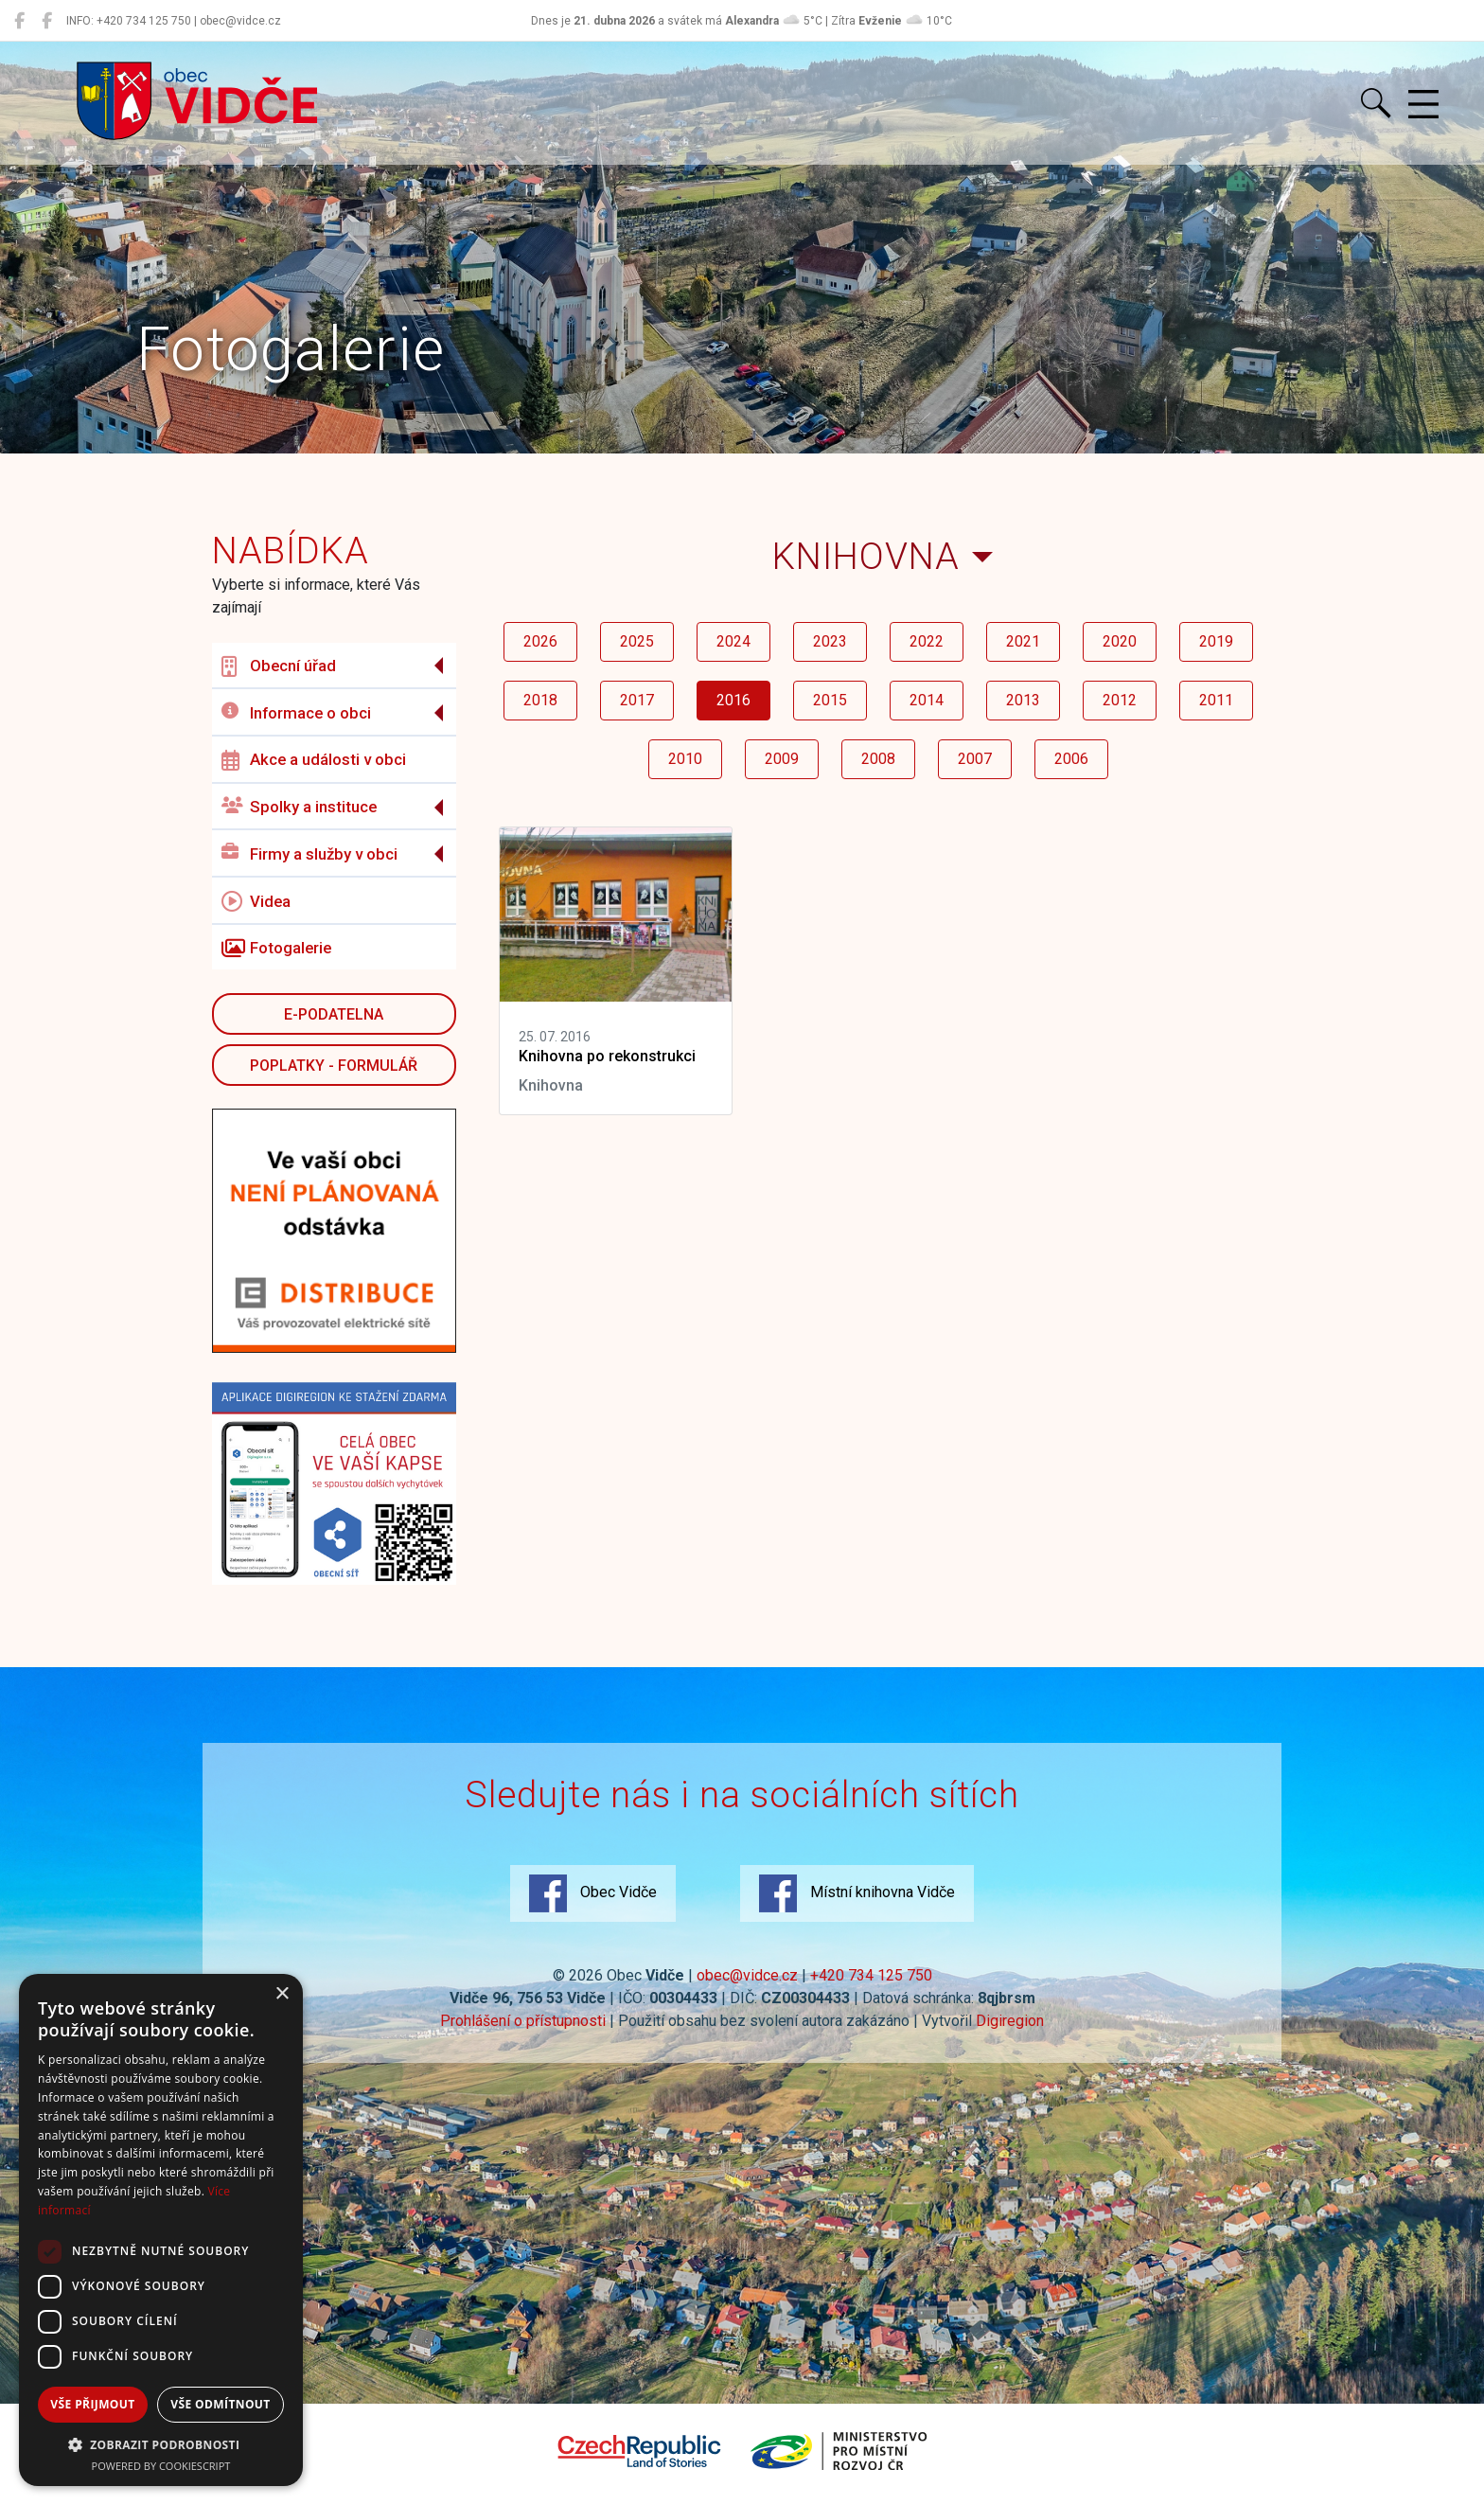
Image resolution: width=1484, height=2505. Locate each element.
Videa (256, 901)
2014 (927, 700)
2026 (540, 641)
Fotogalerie (276, 948)
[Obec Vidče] (19, 20)
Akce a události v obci (313, 760)
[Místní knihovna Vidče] (47, 20)
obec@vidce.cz (747, 1975)
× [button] (281, 1994)
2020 (1120, 641)
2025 (637, 641)
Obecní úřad (278, 666)
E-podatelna (333, 1014)
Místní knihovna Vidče (857, 1893)
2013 (1023, 700)
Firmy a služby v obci (309, 853)
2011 (1216, 700)
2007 (975, 759)
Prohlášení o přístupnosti (523, 2021)
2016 (733, 700)
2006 (1071, 759)
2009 (782, 759)
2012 (1120, 700)
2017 (637, 700)
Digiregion (1010, 2021)
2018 (540, 700)
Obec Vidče (593, 1893)
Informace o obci (296, 712)
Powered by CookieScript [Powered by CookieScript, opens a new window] (161, 2466)
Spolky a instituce (299, 807)
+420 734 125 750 (871, 1975)
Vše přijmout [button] (92, 2404)
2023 (830, 641)
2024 (733, 641)
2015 (830, 700)
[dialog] (161, 2230)
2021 (1023, 641)
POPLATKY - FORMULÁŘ (333, 1066)
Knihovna (866, 556)
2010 (685, 759)
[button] (161, 2444)
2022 (927, 641)
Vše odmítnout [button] (220, 2404)
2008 (878, 759)
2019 (1216, 641)
